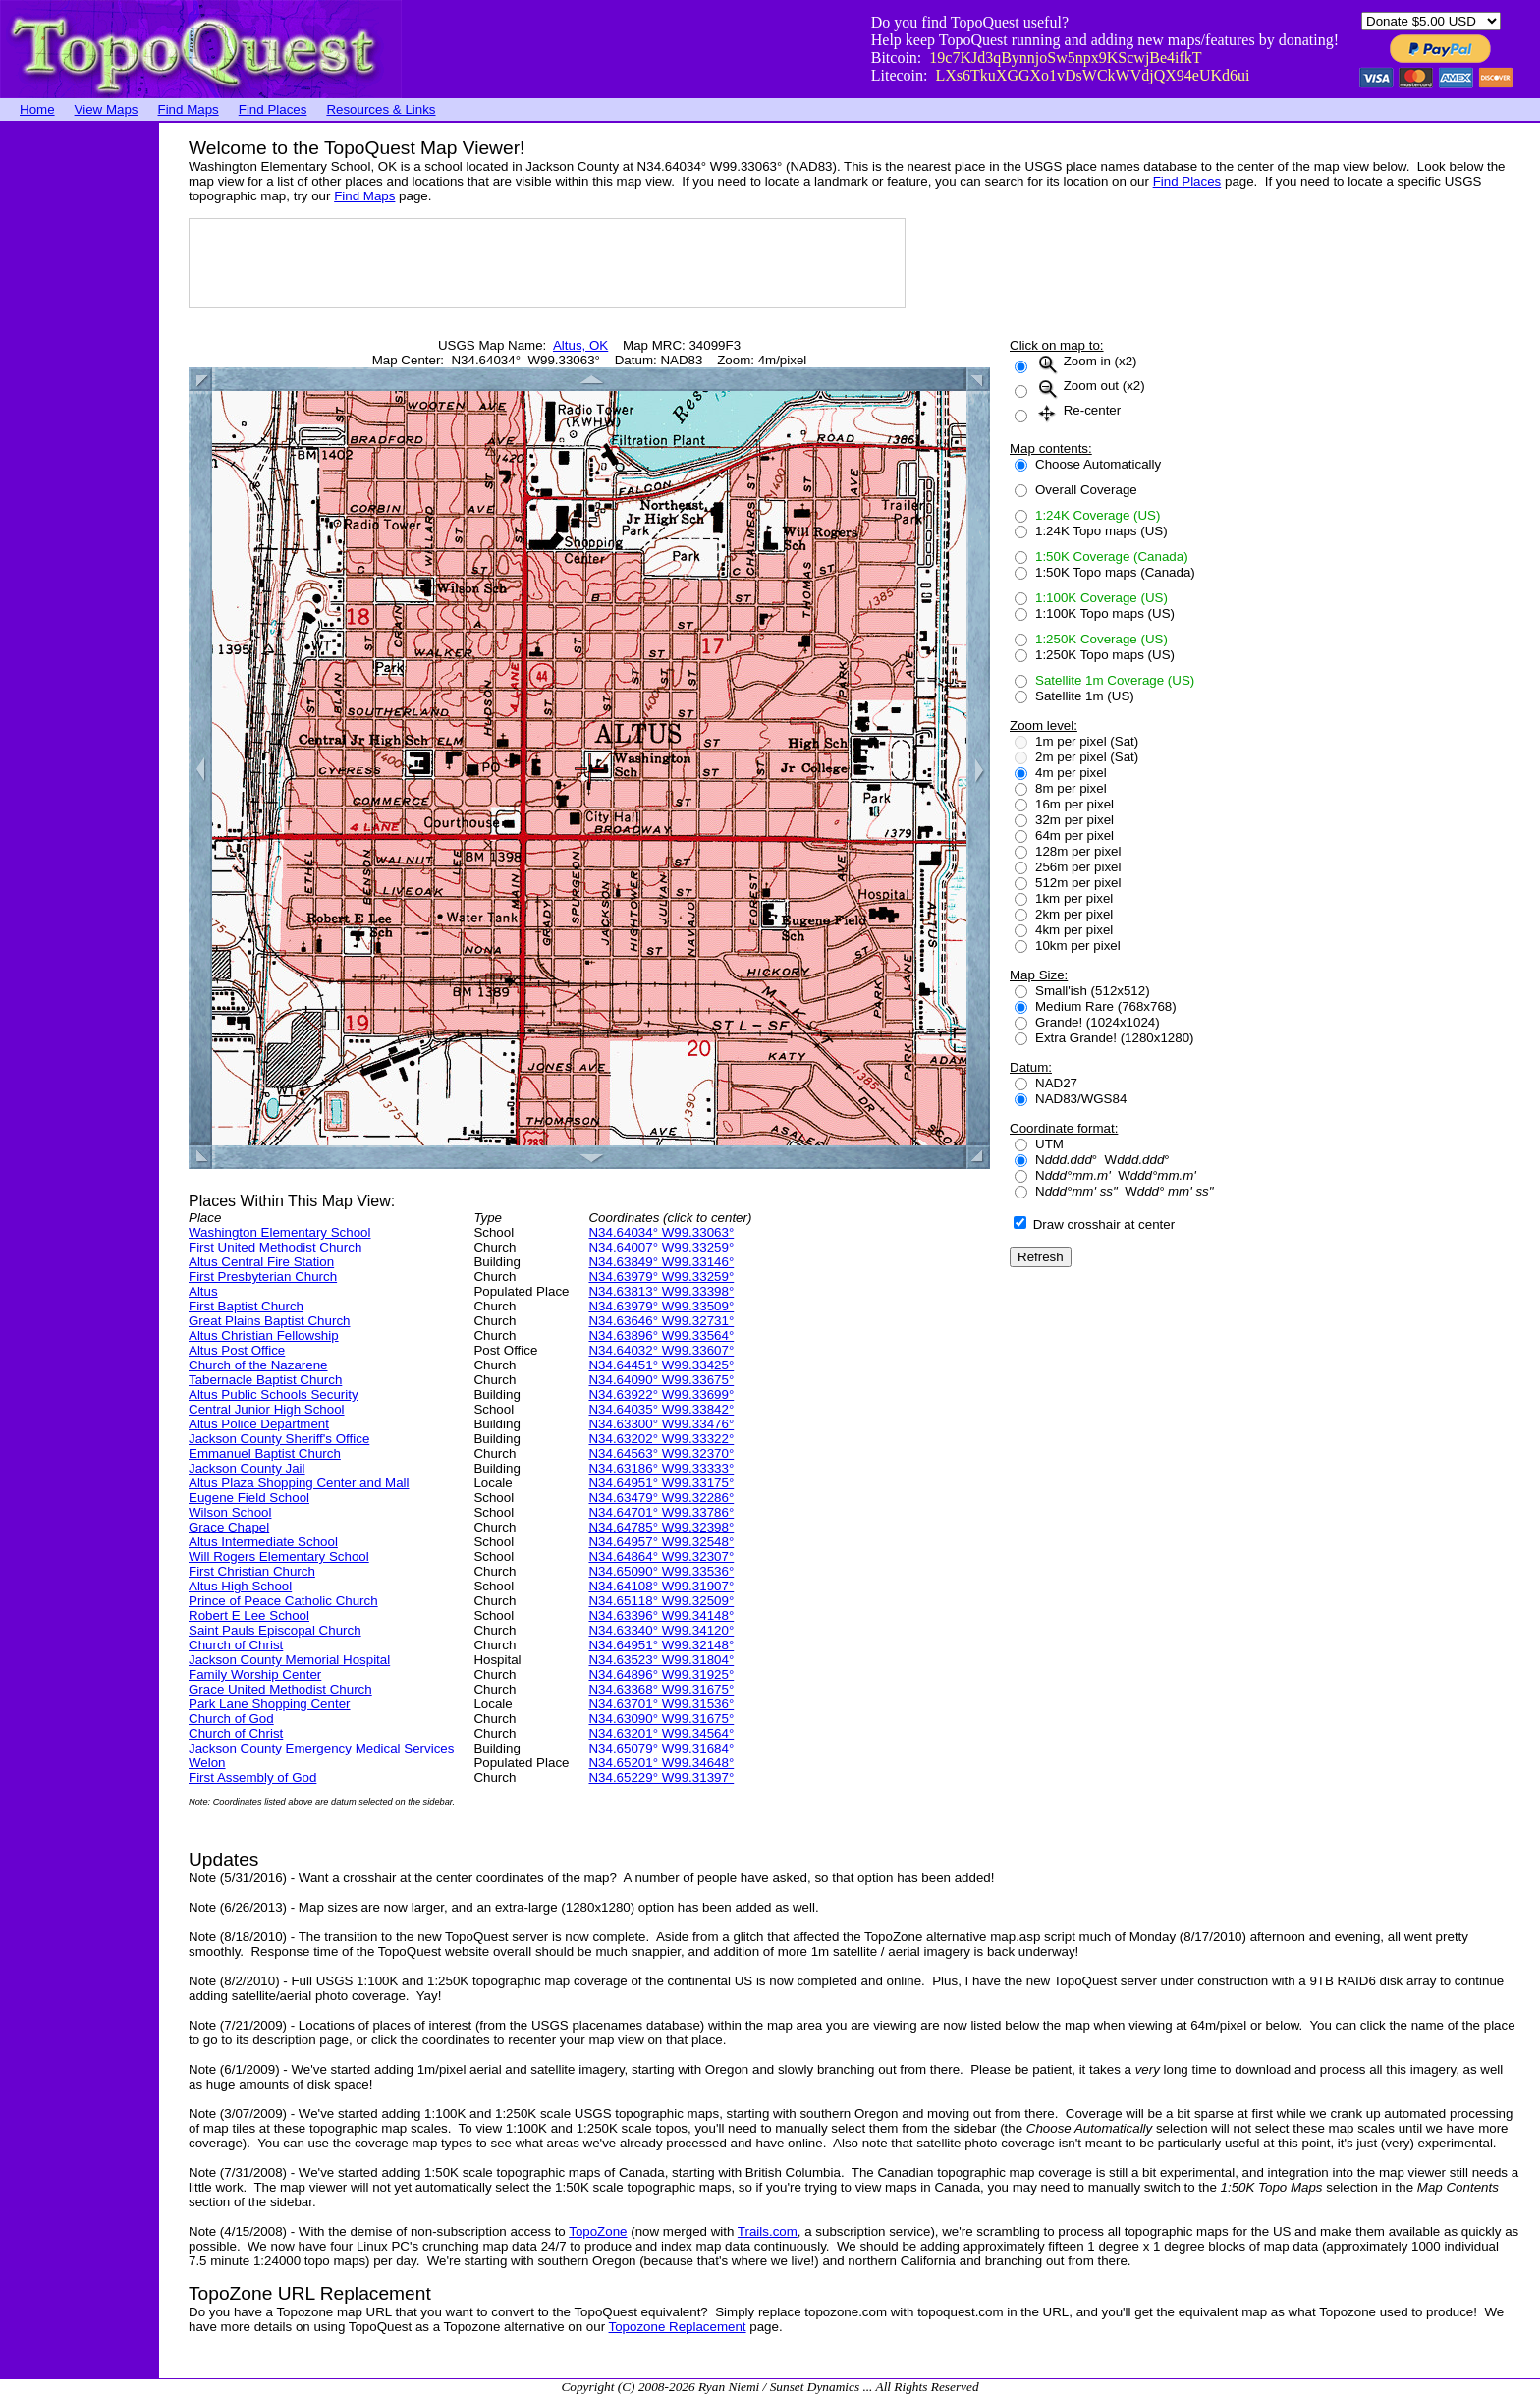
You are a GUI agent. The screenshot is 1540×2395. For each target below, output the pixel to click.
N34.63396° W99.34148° (661, 1615)
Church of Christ (236, 1645)
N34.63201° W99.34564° (661, 1733)
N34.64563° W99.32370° (661, 1453)
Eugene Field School (249, 1497)
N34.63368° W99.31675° (661, 1689)
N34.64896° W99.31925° (661, 1674)
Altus (203, 1291)
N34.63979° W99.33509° (661, 1306)
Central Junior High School (267, 1409)
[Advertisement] (78, 417)
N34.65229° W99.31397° (661, 1777)
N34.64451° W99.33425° (661, 1365)
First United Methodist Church (275, 1247)
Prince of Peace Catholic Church (283, 1600)
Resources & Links (380, 109)
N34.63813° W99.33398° (661, 1291)
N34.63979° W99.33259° (661, 1276)
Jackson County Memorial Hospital (289, 1659)
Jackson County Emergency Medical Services (321, 1748)
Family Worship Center (255, 1674)
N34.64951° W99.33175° (661, 1483)
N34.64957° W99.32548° (661, 1541)
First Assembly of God (252, 1777)
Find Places (273, 109)
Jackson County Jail (247, 1468)
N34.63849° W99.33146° (661, 1261)
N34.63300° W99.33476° (661, 1424)
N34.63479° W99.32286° (661, 1497)
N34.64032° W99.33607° (661, 1350)
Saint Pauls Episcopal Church (275, 1630)
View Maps (106, 109)
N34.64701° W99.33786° (661, 1512)
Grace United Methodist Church (280, 1689)
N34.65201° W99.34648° (661, 1762)
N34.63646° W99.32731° (661, 1320)
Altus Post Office (237, 1350)
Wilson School (230, 1512)
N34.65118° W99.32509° (661, 1600)
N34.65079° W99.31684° (661, 1748)
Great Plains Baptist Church (269, 1320)
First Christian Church (252, 1571)
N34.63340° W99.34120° (661, 1630)
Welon (207, 1762)
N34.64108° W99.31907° (661, 1586)
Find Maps (188, 109)
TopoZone (598, 2231)
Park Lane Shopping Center (270, 1704)
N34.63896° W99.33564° (661, 1335)
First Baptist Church (246, 1306)
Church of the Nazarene (258, 1365)
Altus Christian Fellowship (264, 1335)
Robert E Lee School (249, 1615)
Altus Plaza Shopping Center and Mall (299, 1483)
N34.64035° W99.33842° (661, 1409)
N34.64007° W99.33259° (661, 1247)
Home (37, 109)
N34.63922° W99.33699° (661, 1394)
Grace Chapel (229, 1527)
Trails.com (768, 2231)
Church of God (231, 1718)
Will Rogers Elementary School (279, 1556)
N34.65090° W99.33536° (661, 1571)
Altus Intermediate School (263, 1541)
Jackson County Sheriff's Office (279, 1438)
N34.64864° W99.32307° (661, 1556)
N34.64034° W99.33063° (661, 1232)
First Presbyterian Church (263, 1276)
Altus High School (240, 1586)
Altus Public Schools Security (273, 1394)
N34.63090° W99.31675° (661, 1718)
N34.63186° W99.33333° (661, 1468)
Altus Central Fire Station (261, 1261)
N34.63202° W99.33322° (661, 1438)
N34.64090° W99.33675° (661, 1379)
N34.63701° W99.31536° (661, 1704)
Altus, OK (580, 345)
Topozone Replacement (677, 2326)
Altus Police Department (259, 1424)
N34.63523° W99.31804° (661, 1659)
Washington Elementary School (279, 1232)
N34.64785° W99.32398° (661, 1527)
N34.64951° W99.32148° (661, 1645)
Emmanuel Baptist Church (265, 1453)
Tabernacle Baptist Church (265, 1379)
